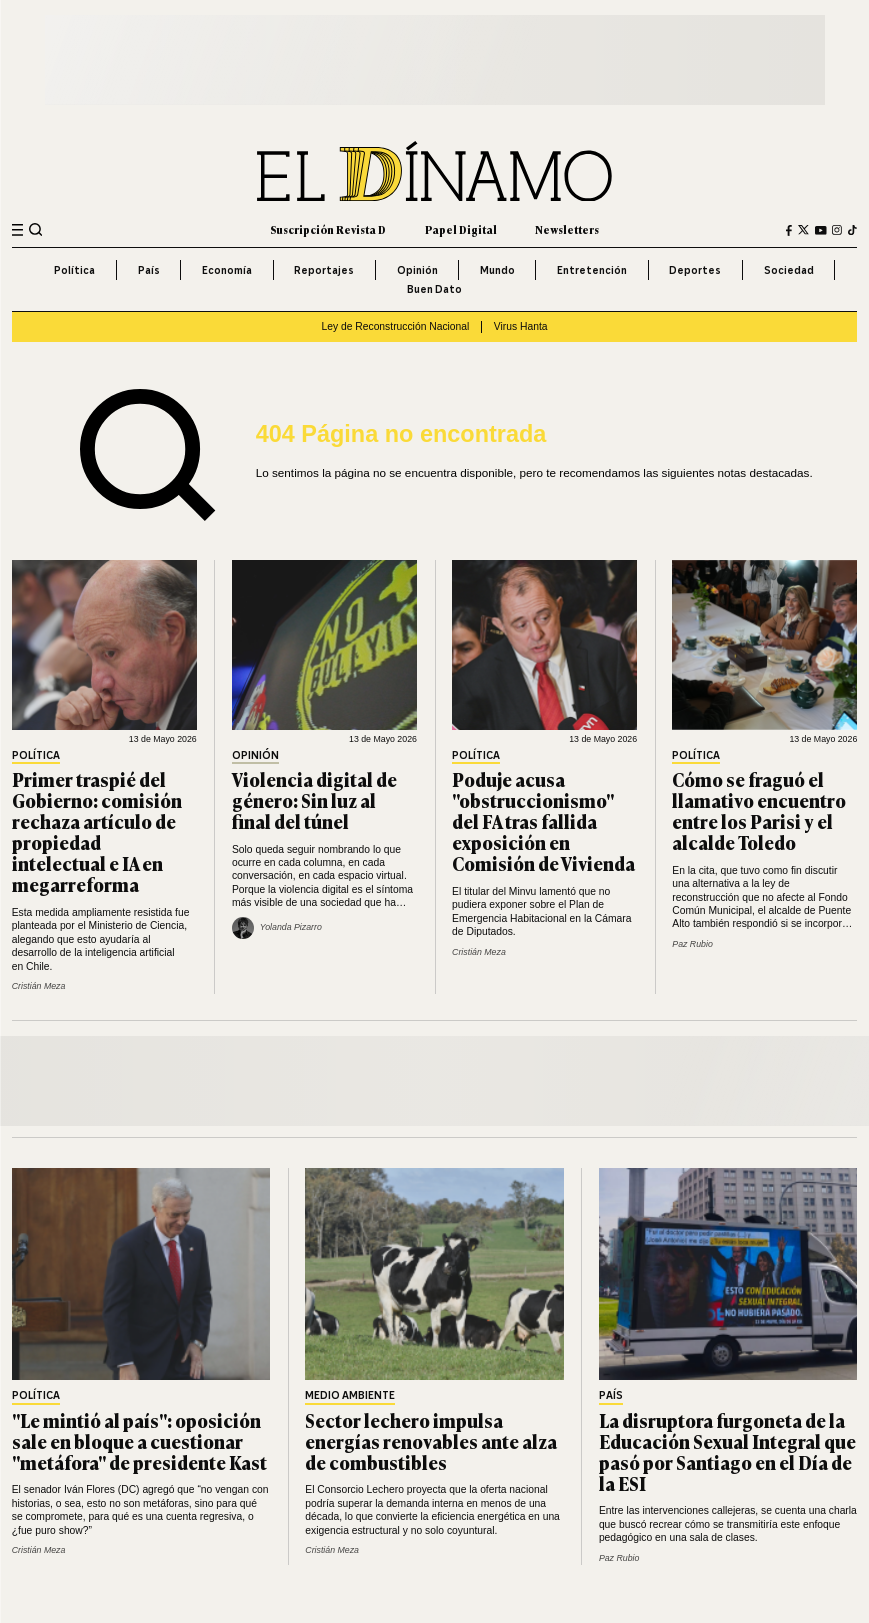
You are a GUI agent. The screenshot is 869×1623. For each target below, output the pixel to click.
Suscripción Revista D (328, 229)
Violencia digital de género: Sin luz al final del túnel (314, 800)
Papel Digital (461, 229)
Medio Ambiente (350, 1396)
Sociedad (789, 270)
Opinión (417, 270)
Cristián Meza (39, 986)
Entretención (592, 270)
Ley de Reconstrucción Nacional (395, 326)
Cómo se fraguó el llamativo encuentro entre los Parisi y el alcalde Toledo (759, 810)
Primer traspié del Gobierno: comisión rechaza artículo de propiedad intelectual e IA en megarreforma (97, 832)
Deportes (695, 270)
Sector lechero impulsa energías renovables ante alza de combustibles (431, 1441)
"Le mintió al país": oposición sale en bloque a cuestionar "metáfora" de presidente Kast (139, 1441)
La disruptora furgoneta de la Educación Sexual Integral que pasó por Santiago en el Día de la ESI (727, 1451)
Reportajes (324, 270)
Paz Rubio (692, 944)
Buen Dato (434, 289)
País (149, 270)
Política (74, 270)
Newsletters (567, 229)
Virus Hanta (521, 326)
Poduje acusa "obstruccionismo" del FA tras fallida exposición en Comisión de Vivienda (543, 821)
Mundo (497, 270)
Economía (227, 270)
